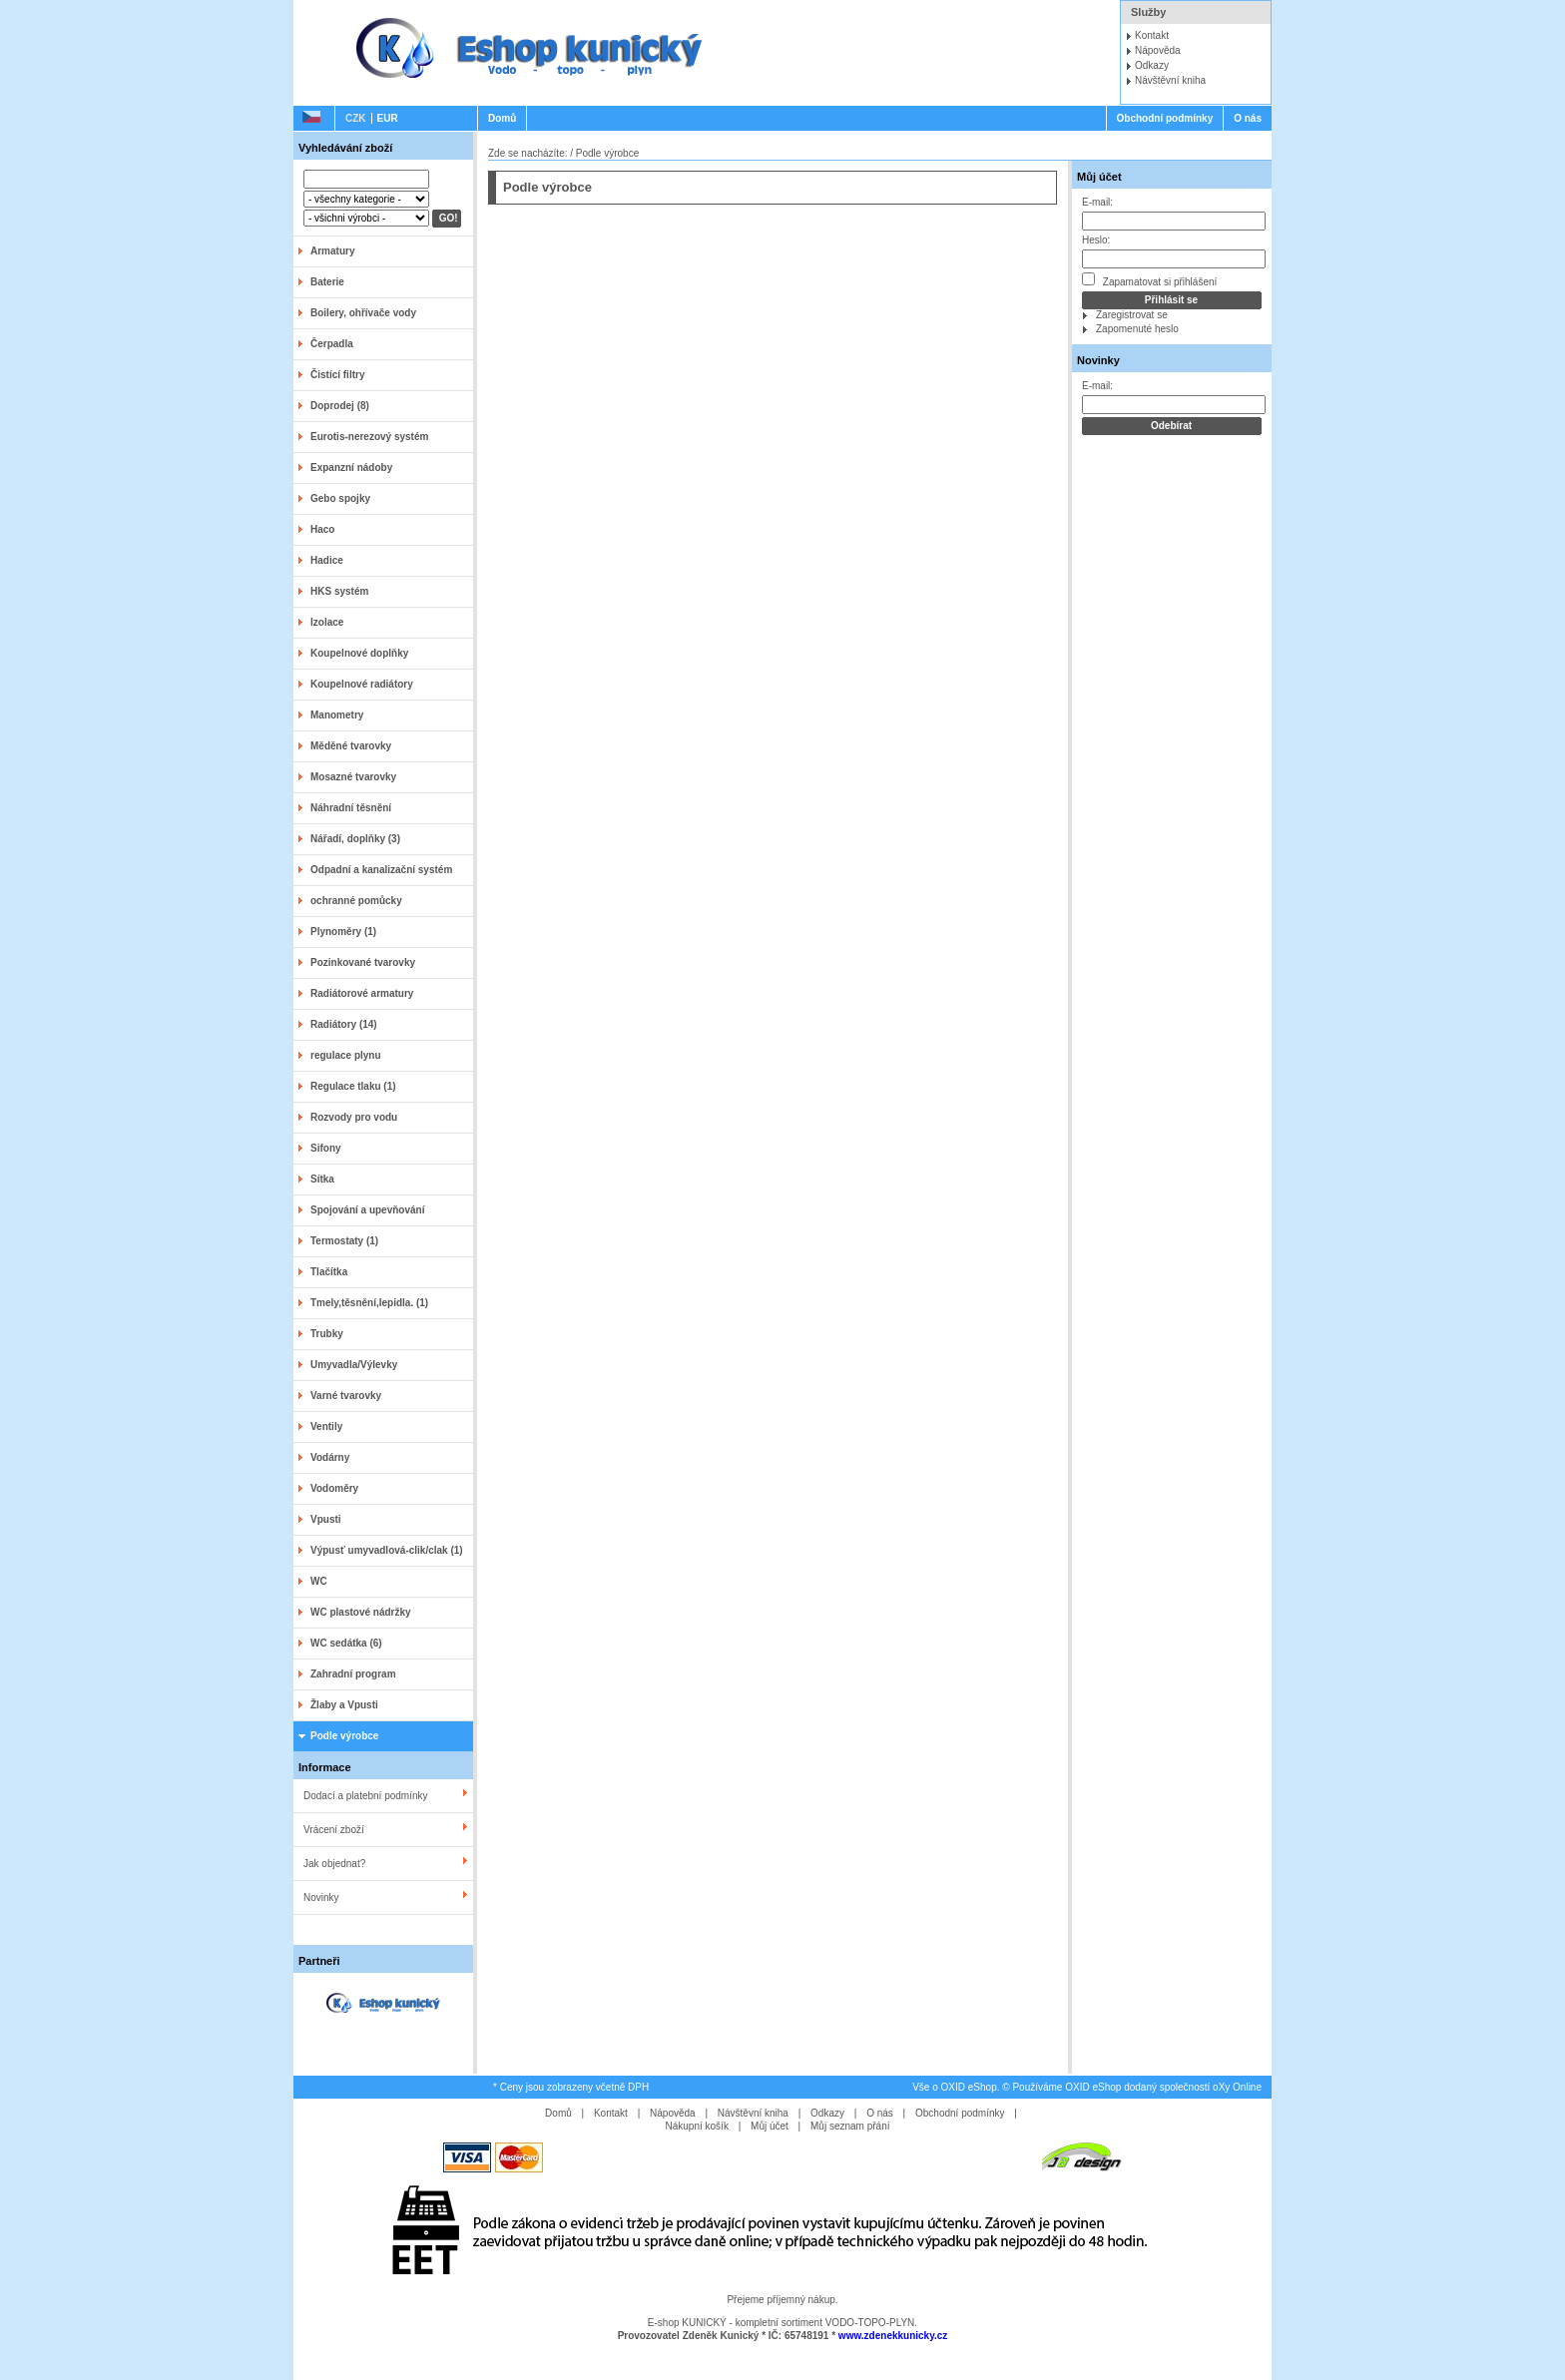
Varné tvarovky (345, 1395)
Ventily (326, 1426)
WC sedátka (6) (346, 1643)
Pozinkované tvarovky (362, 962)
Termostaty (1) (344, 1240)
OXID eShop (969, 2087)
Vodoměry (334, 1488)
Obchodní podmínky (1165, 118)
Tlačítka (328, 1271)
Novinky (321, 1897)
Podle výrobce (344, 1735)
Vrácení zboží (333, 1829)
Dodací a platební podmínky (365, 1795)
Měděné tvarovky (350, 745)
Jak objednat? (334, 1863)
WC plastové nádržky (360, 1612)
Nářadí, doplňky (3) (355, 838)
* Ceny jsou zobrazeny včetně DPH (571, 2087)
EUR (387, 118)
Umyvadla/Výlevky (353, 1364)
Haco (322, 529)
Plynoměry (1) (343, 931)
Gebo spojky (340, 498)
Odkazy (1152, 65)
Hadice (326, 560)
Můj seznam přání (849, 2126)
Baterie (327, 281)
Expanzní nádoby (351, 467)
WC (318, 1581)
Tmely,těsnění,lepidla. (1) (369, 1302)
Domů (502, 118)
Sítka (322, 1179)
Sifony (325, 1148)
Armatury (332, 250)
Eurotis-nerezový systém (369, 436)
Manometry (336, 715)
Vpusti (325, 1519)
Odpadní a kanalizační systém (381, 869)
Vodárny (329, 1457)
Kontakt (1152, 35)
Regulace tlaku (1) (353, 1086)
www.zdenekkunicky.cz (892, 2335)
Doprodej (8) (339, 405)
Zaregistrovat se (1132, 314)
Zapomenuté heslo (1137, 328)
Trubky (326, 1333)
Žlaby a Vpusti (344, 1704)
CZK (355, 118)
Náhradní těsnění (350, 807)
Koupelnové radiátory (361, 684)
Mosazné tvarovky (353, 776)
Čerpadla (331, 343)
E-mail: (1097, 202)
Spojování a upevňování (367, 1209)
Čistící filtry (337, 374)
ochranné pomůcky (356, 900)
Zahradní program (353, 1673)
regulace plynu (345, 1055)
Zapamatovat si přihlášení (1149, 279)
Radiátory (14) (343, 1024)
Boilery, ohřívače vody (363, 312)
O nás (1248, 118)
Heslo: (1096, 240)
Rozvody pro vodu (353, 1117)
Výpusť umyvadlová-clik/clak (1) (386, 1550)
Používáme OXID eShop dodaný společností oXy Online (1137, 2087)
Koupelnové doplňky (359, 653)
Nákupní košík (697, 2126)
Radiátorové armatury (361, 993)
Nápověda (1158, 50)
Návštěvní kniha (1170, 80)
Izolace (326, 622)
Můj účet (1099, 177)
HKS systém (339, 591)
